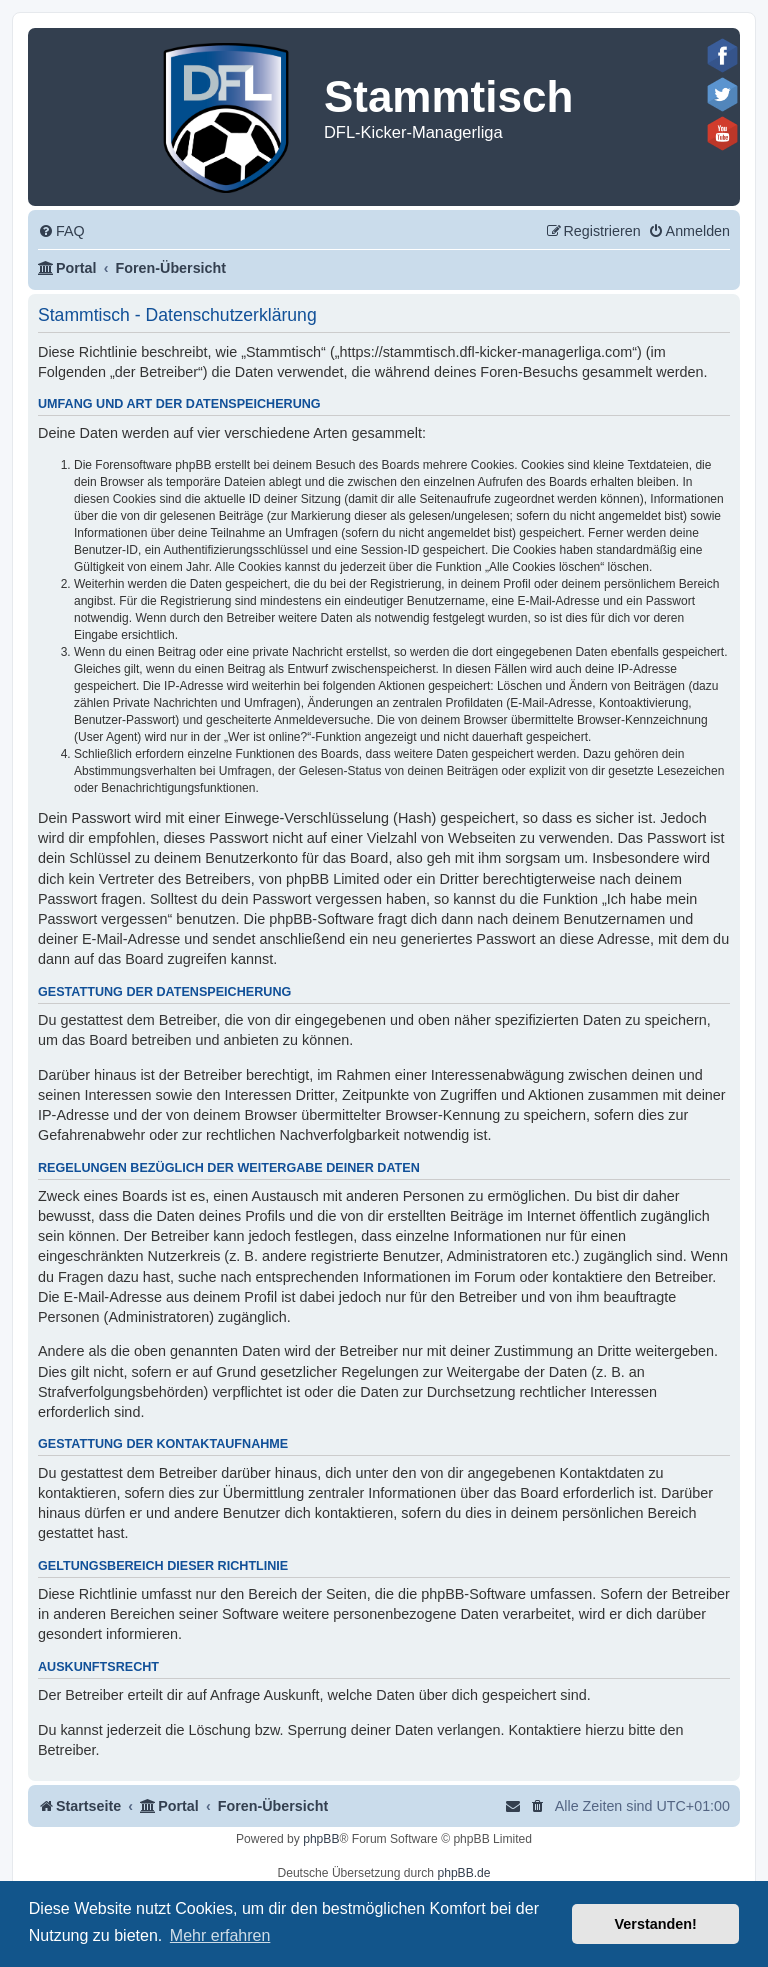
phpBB (321, 1839)
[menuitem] (61, 231)
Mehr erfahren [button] (220, 1935)
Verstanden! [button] (656, 1924)
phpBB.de (463, 1873)
